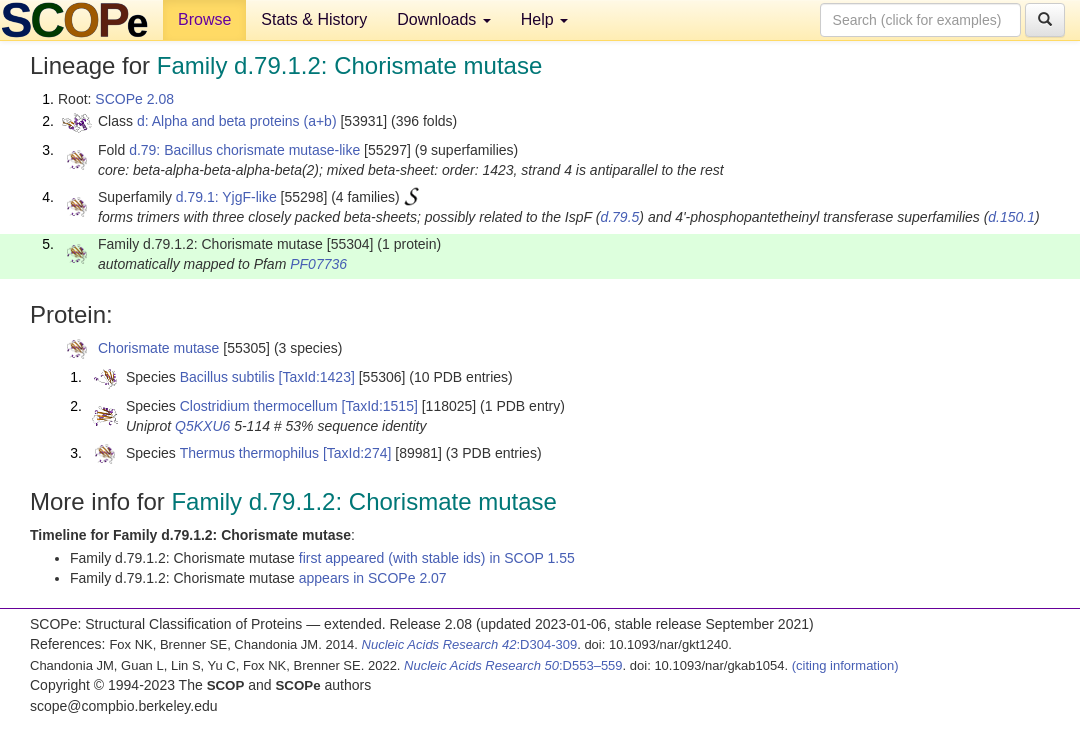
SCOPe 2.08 (134, 99)
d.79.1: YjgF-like (226, 197)
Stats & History (314, 19)
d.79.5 (619, 217)
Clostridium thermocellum (259, 406)
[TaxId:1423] (317, 377)
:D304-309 (470, 644)
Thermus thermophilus (249, 453)
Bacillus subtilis (227, 377)
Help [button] (544, 19)
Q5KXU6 (202, 426)
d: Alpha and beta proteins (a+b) (237, 121)
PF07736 (318, 264)
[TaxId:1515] (380, 406)
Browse (204, 19)
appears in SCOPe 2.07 (373, 578)
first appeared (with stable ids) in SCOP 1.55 (437, 558)
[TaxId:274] (357, 453)
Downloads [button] (444, 19)
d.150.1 (1011, 217)
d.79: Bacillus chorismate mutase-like (244, 150)
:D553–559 (513, 665)
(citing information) (845, 665)
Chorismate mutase (158, 348)
